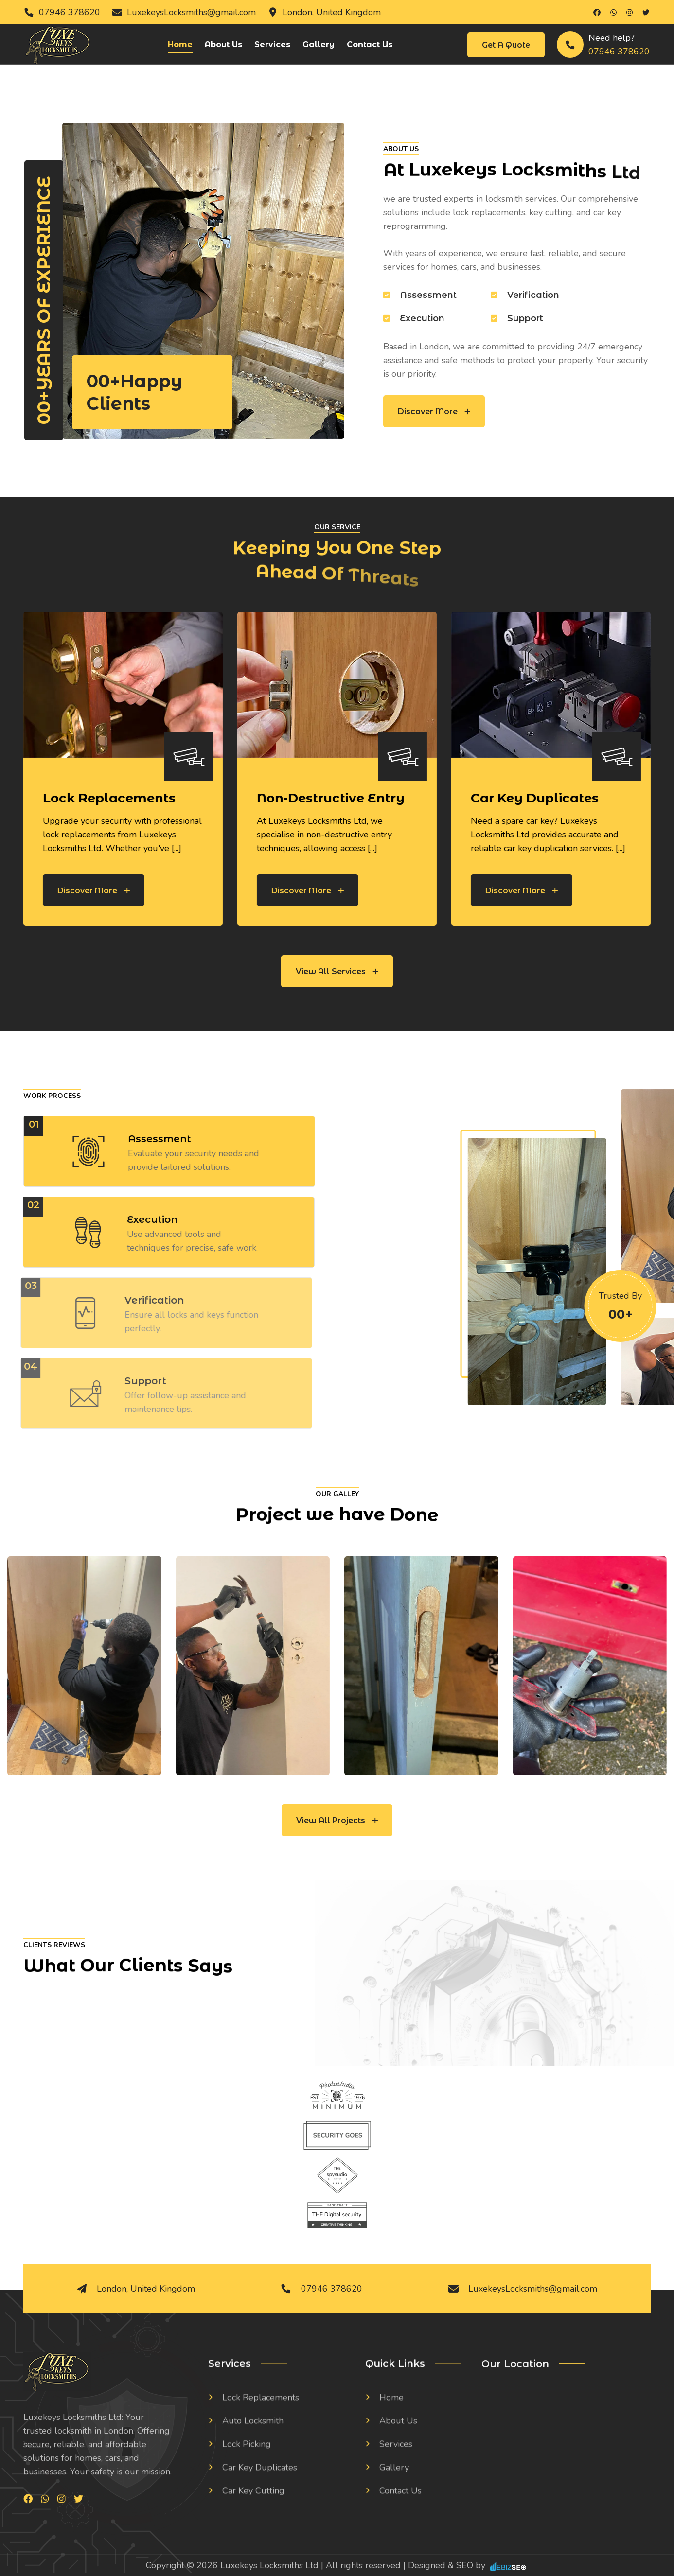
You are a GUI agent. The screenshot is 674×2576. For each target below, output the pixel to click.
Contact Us (369, 44)
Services (272, 44)
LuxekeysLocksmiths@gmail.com (191, 12)
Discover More (434, 411)
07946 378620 (69, 12)
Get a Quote (506, 45)
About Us (223, 44)
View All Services (337, 971)
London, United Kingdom (332, 12)
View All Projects (337, 1820)
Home (180, 44)
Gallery (318, 44)
